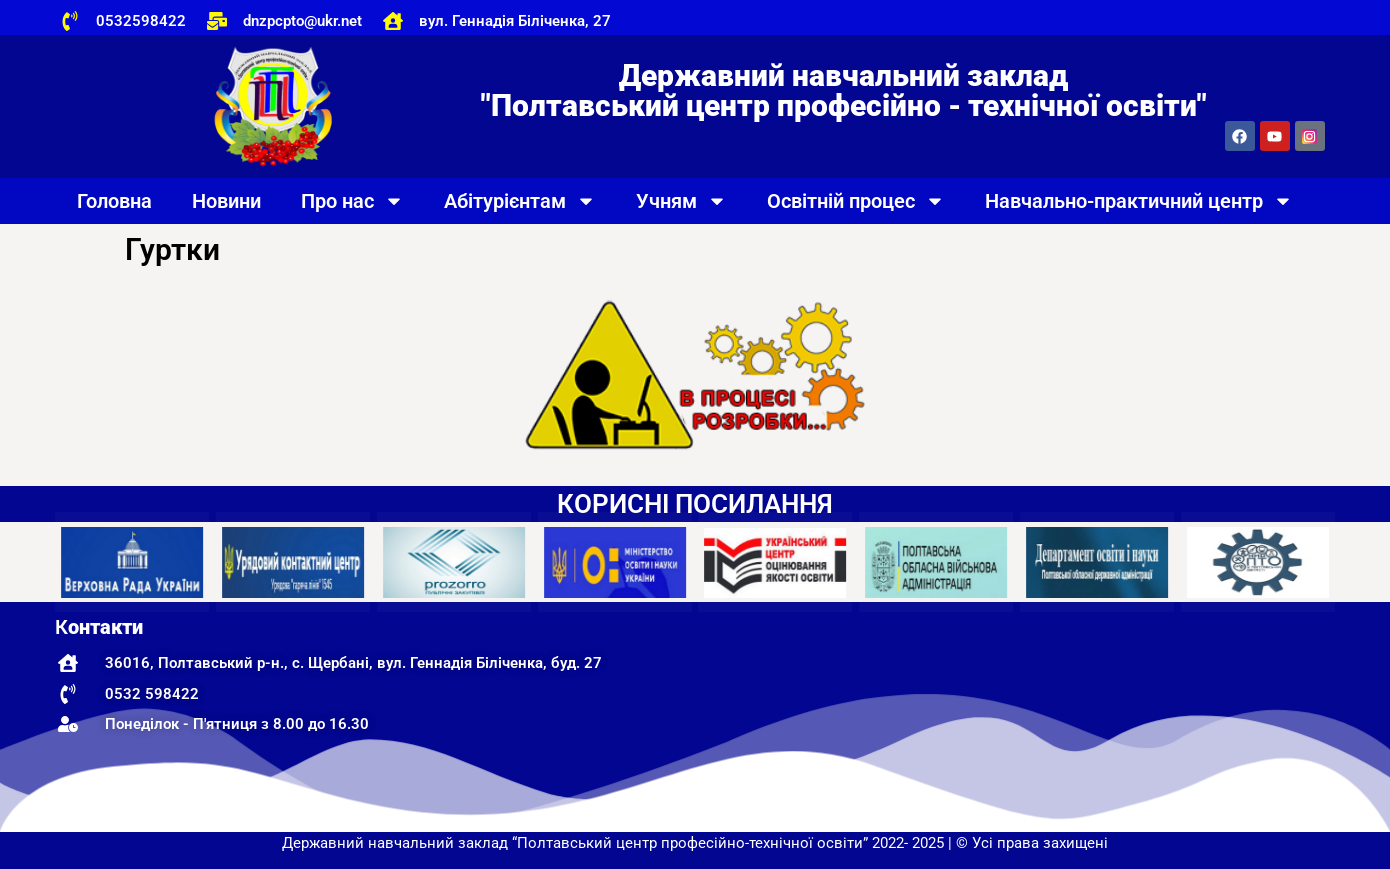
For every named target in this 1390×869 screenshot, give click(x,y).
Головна (114, 201)
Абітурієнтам (520, 201)
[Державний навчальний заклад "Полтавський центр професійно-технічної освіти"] (1128, 717)
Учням (681, 201)
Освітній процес (856, 201)
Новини (226, 201)
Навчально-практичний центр (1139, 201)
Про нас (352, 201)
